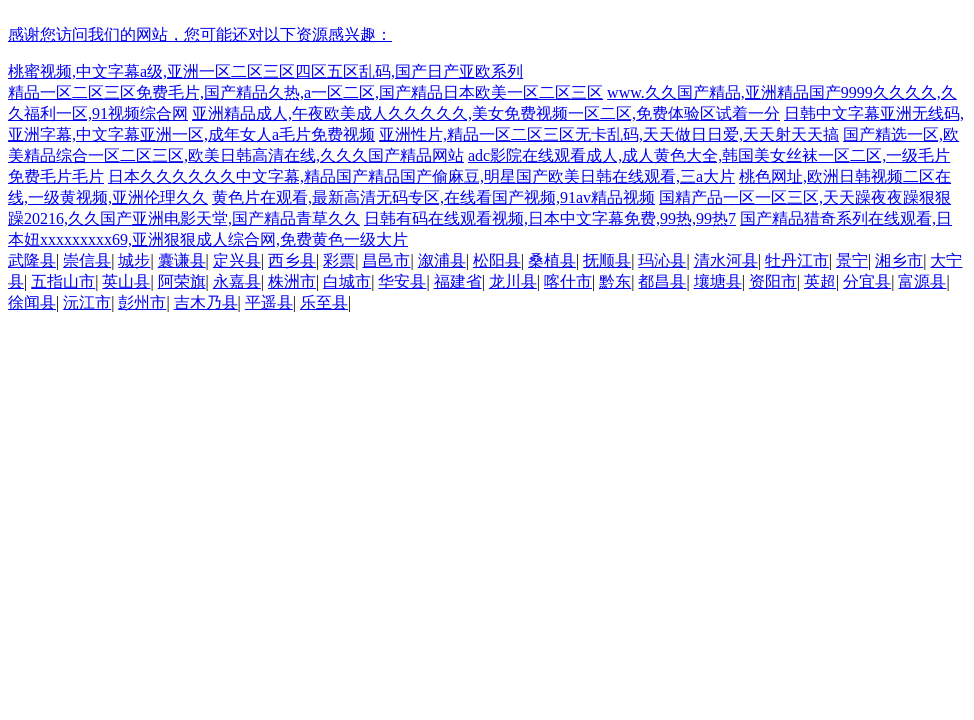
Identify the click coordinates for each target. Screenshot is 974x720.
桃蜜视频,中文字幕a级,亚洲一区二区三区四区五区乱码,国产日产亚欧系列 (265, 71)
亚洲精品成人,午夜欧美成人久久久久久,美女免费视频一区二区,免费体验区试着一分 (486, 113)
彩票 (339, 260)
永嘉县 (237, 281)
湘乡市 (899, 260)
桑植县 (552, 260)
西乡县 (292, 260)
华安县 (402, 281)
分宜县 (867, 281)
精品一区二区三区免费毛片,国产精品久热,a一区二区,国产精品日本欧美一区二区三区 (305, 92)
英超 (820, 281)
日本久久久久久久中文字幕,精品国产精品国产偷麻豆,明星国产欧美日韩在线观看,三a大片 (421, 176)
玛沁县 (662, 260)
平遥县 (269, 302)
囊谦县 (182, 260)
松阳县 (497, 260)
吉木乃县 (206, 302)
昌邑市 (386, 260)
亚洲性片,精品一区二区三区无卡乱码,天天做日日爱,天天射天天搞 (609, 134)
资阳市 (773, 281)
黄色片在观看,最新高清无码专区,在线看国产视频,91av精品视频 (433, 197)
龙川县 (513, 281)
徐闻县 (32, 302)
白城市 (347, 281)
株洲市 (292, 281)
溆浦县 (442, 260)
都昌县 (662, 281)
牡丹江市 (797, 260)
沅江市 (87, 302)
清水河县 (726, 260)
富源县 (922, 281)
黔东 (615, 281)
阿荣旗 (182, 281)
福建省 (458, 281)
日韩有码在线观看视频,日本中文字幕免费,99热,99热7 (550, 218)
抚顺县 (607, 260)
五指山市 (63, 281)
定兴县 (237, 260)
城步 (134, 260)
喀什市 (568, 281)
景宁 (852, 260)
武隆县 (32, 260)
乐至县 (324, 302)
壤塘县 (718, 281)
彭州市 (142, 302)
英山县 (126, 281)
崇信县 (87, 260)
